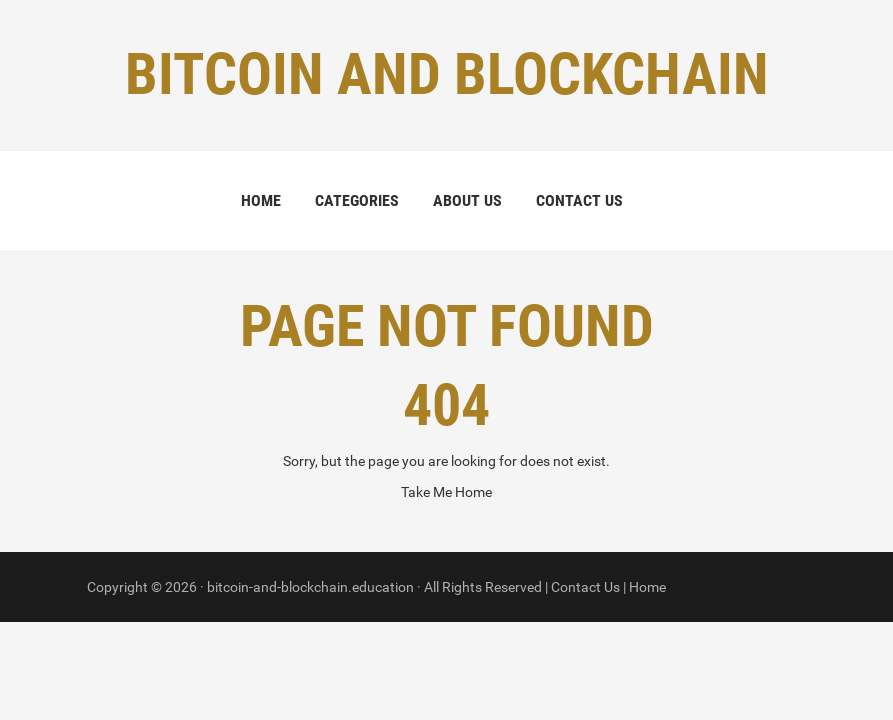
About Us (467, 200)
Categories (357, 200)
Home (261, 200)
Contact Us (579, 200)
